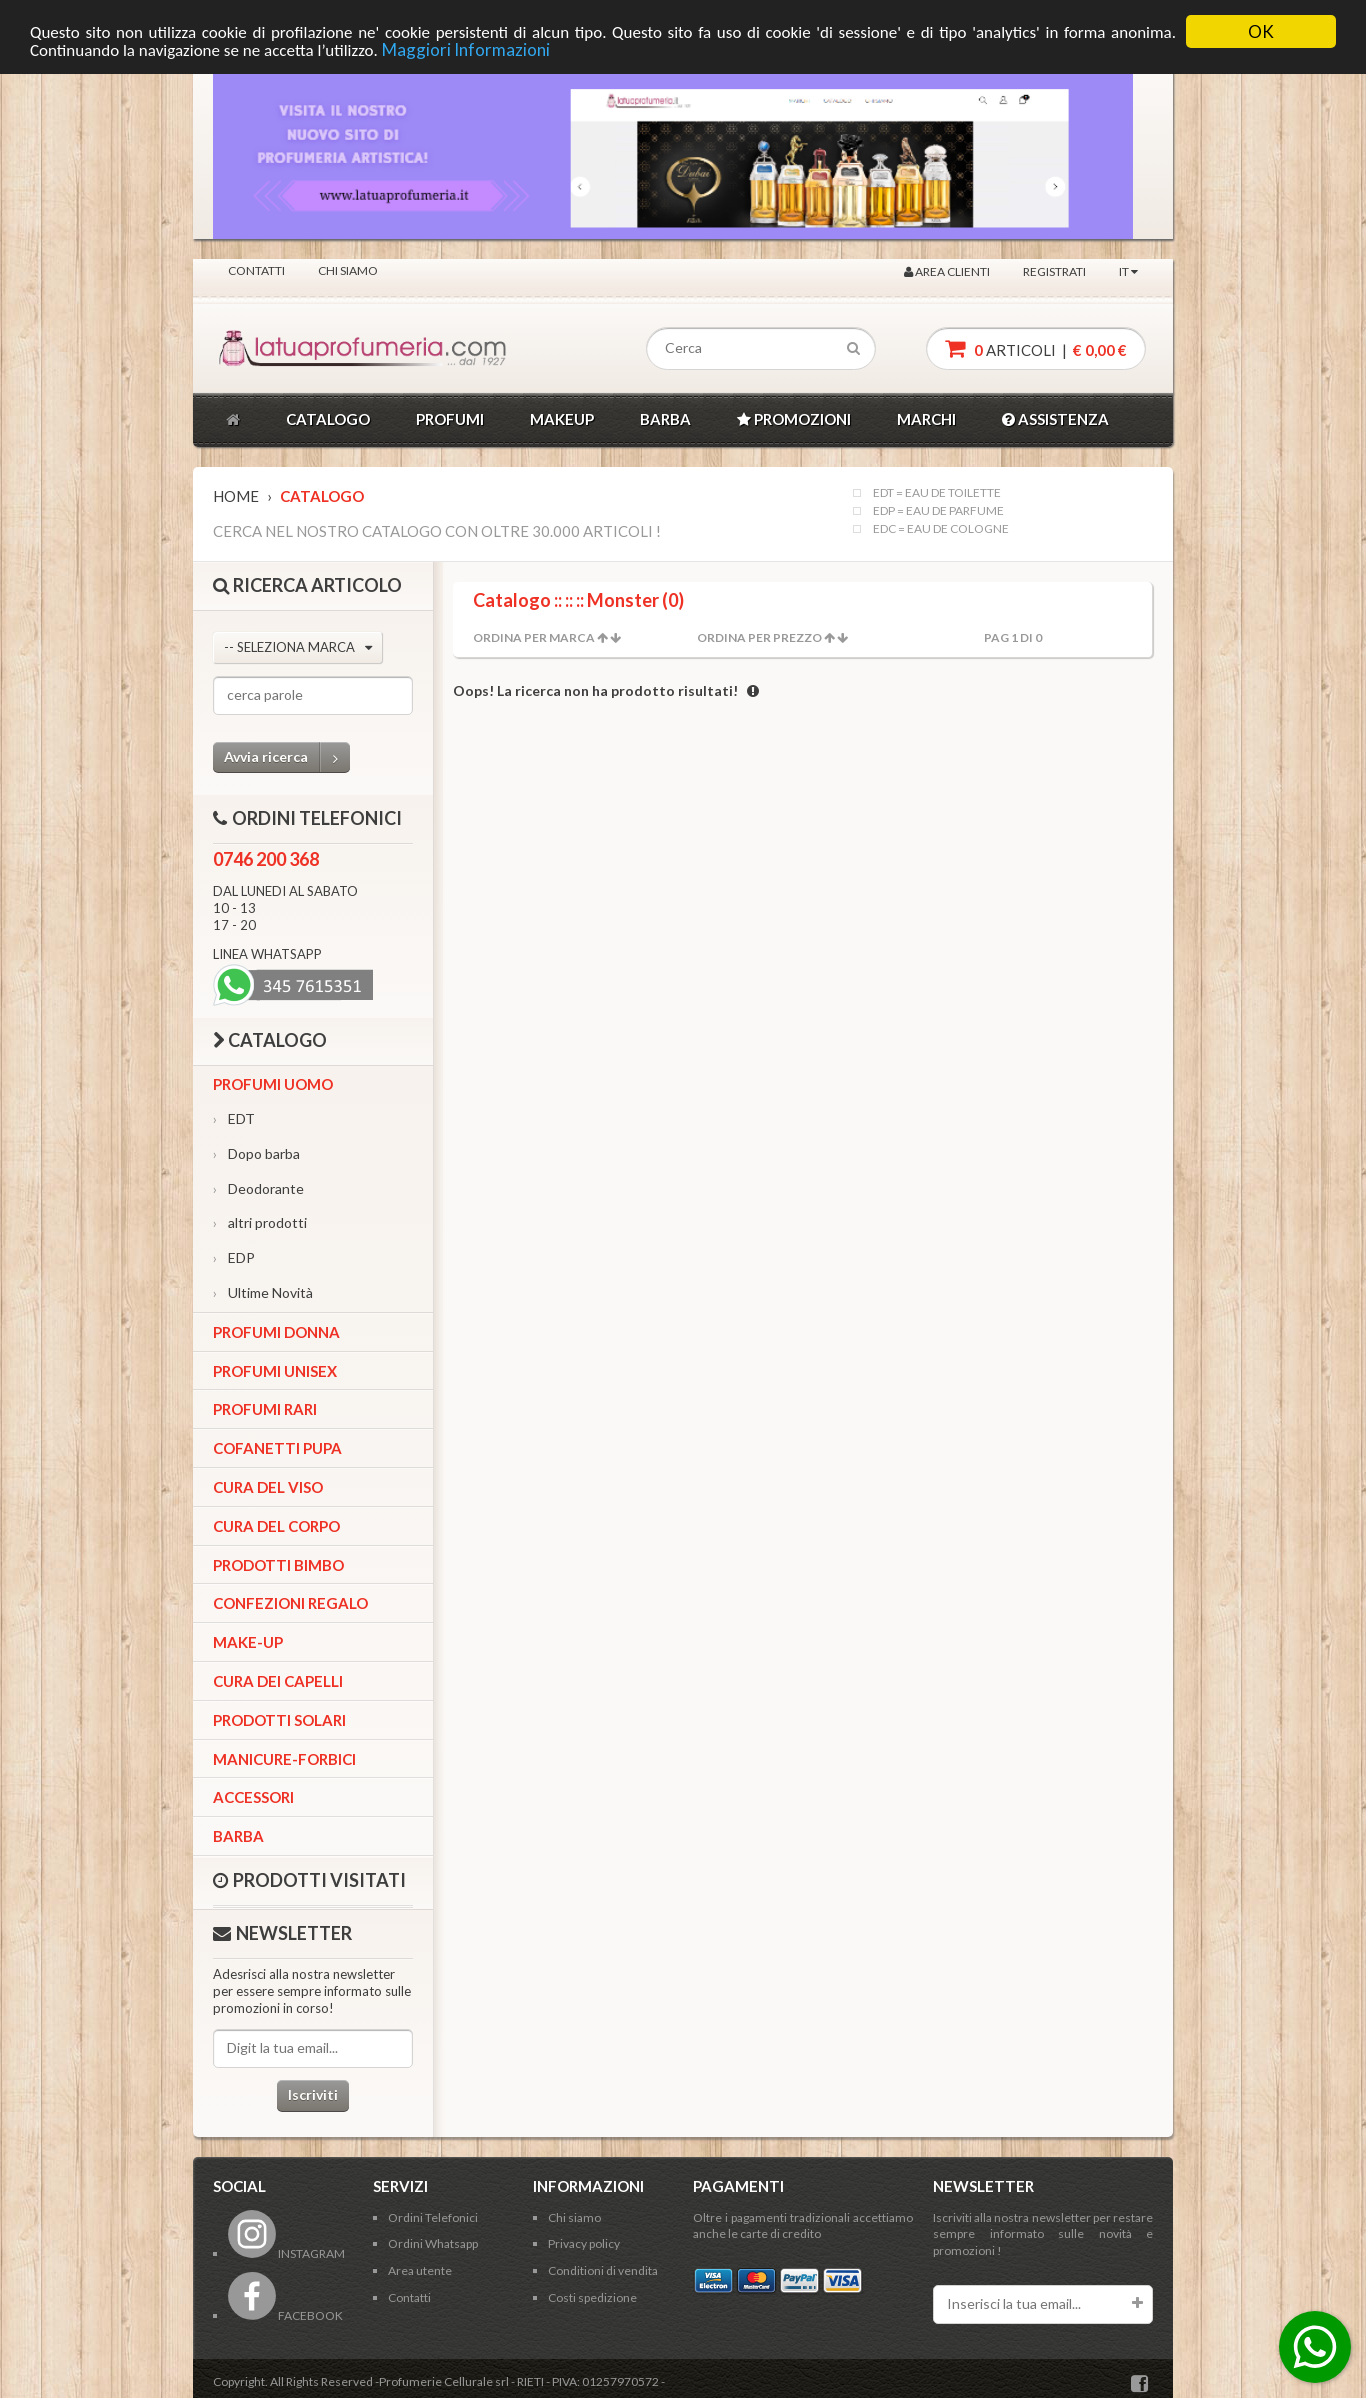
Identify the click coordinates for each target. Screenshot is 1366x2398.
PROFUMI (450, 419)
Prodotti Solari (279, 1720)
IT (1128, 271)
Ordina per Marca (534, 637)
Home (236, 496)
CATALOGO (328, 419)
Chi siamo (348, 270)
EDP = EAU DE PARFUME (938, 511)
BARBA (665, 419)
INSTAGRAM (286, 2253)
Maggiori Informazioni (466, 49)
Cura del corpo (276, 1526)
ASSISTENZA (1055, 419)
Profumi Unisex (275, 1371)
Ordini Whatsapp (433, 2243)
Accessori (253, 1797)
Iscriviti (313, 2094)
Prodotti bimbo (278, 1565)
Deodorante (258, 1188)
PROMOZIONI (794, 419)
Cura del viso (268, 1487)
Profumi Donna (276, 1332)
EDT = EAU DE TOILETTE (937, 493)
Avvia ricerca (287, 757)
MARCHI (926, 419)
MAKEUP (562, 419)
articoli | (1036, 348)
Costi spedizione (592, 2297)
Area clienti (947, 271)
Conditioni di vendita (603, 2270)
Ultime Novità (263, 1292)
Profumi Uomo (273, 1084)
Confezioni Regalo (290, 1603)
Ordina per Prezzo (759, 637)
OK (1261, 31)
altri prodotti (260, 1222)
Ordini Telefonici (433, 2217)
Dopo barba (256, 1153)
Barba (238, 1836)
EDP (234, 1257)
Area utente (420, 2270)
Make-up (248, 1642)
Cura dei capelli (278, 1681)
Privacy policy (584, 2243)
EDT (234, 1118)
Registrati (1054, 271)
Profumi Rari (265, 1409)
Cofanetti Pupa (277, 1448)
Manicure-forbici (284, 1759)
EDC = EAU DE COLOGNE (941, 529)
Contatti (256, 270)
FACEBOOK (285, 2315)
